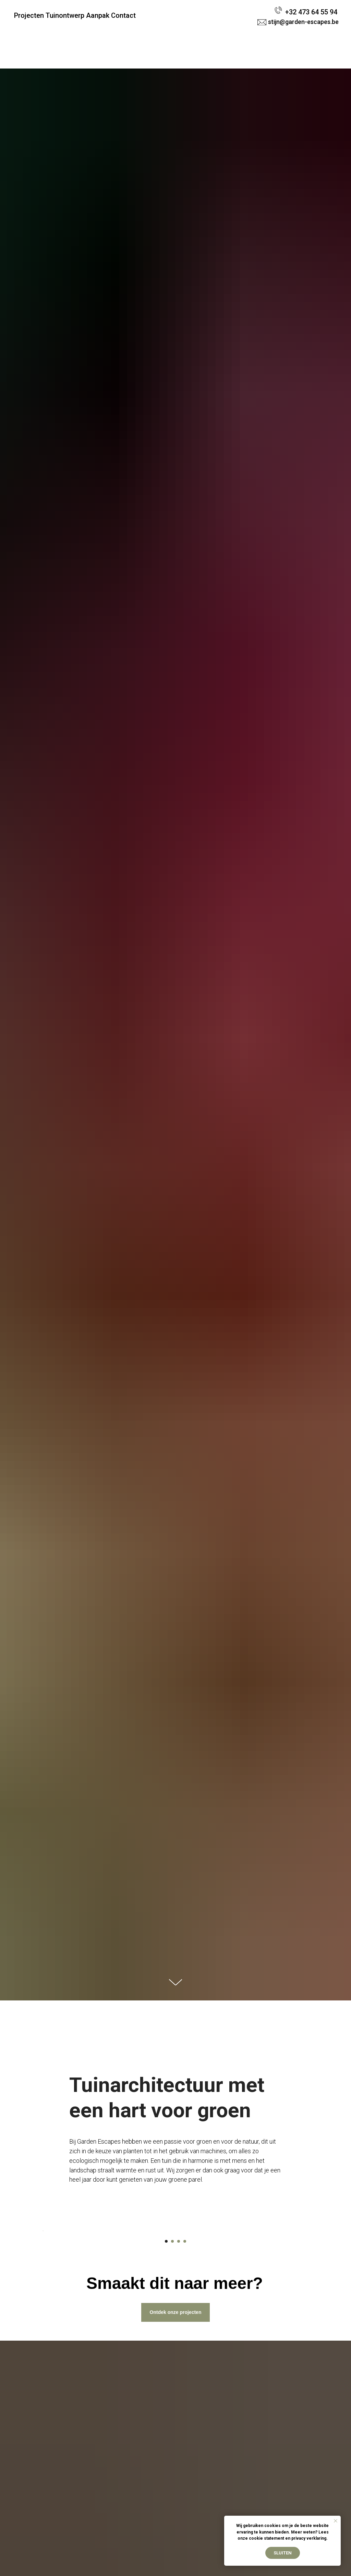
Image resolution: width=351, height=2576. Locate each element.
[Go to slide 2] (172, 2394)
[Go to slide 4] (184, 2394)
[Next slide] (309, 2307)
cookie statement (266, 2538)
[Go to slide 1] (166, 2394)
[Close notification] (335, 2520)
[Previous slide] (42, 2307)
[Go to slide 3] (178, 2394)
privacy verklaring (308, 2538)
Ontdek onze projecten (176, 2465)
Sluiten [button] (283, 2552)
